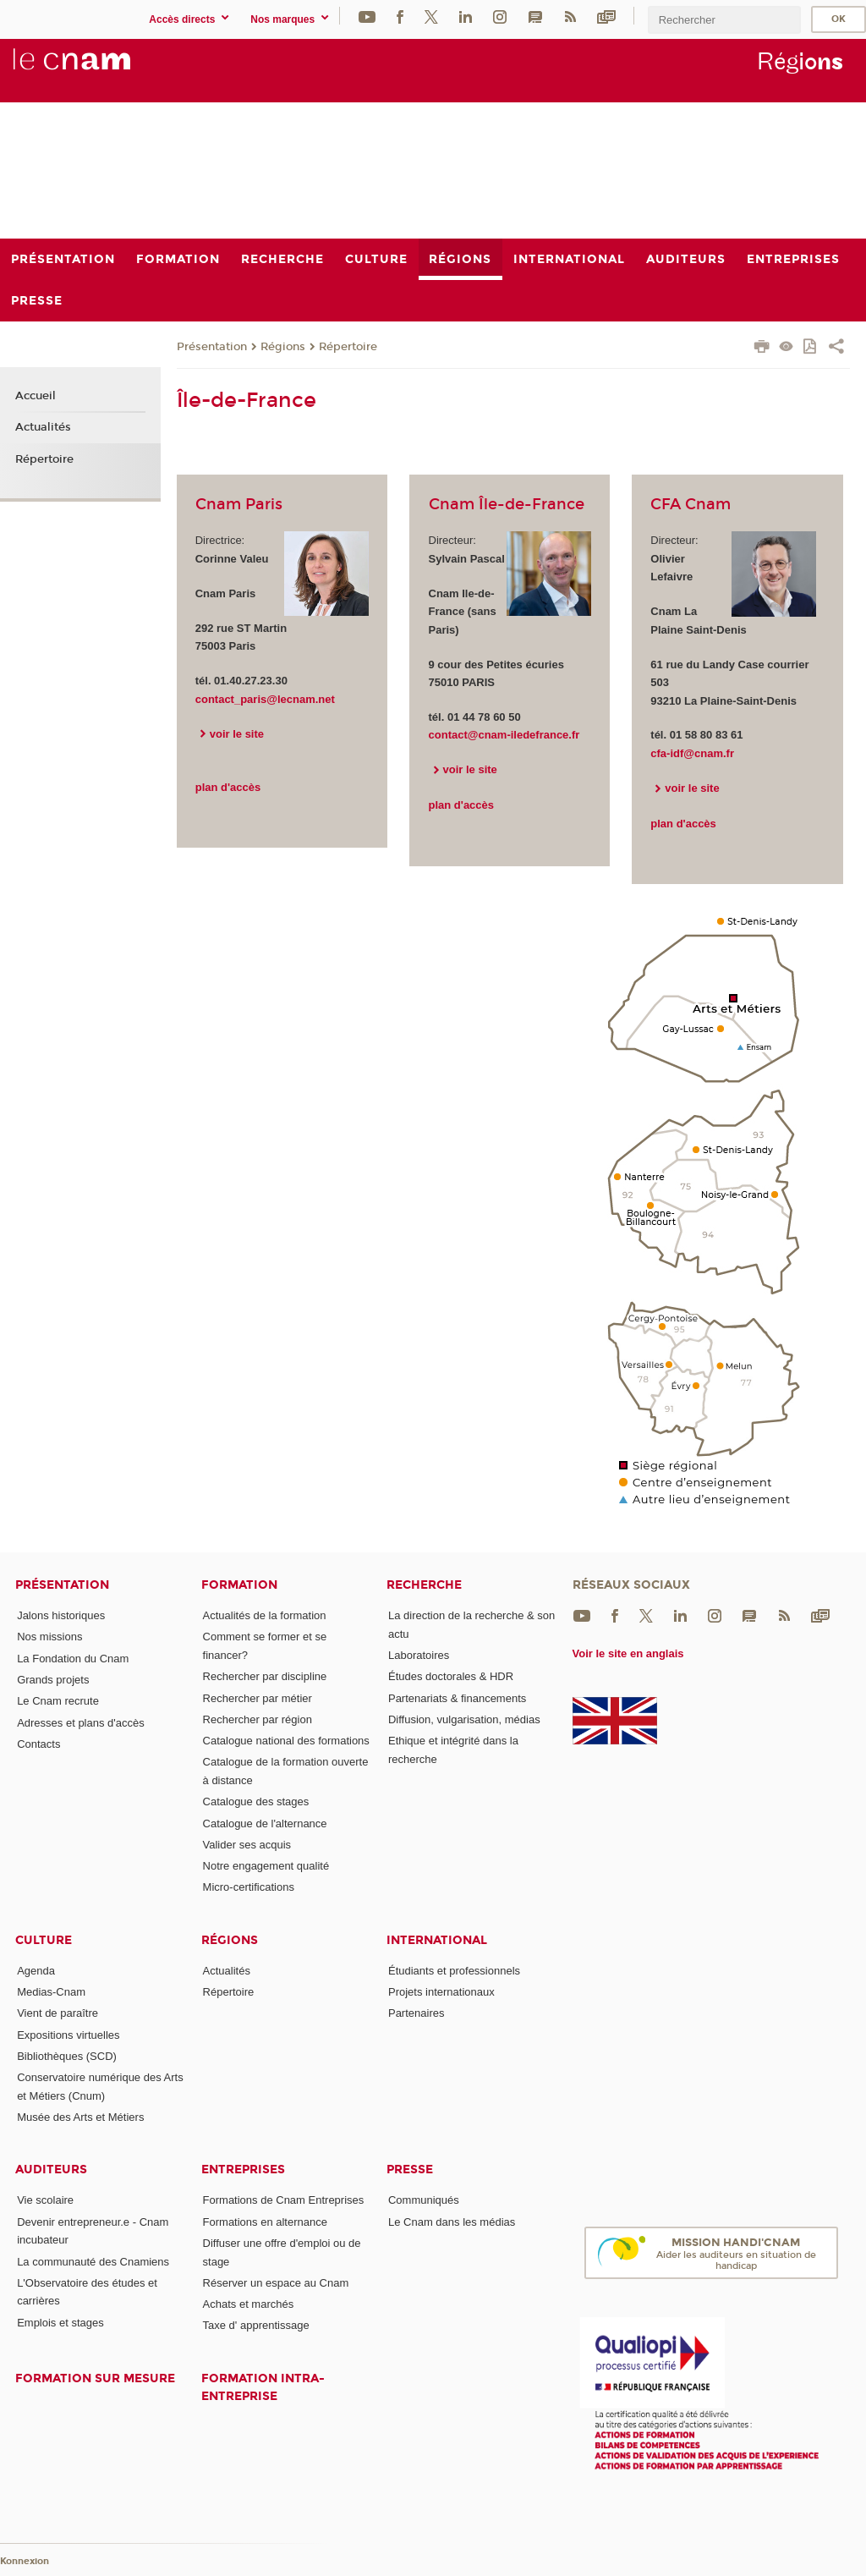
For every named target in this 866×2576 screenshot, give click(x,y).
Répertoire (348, 347)
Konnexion (24, 2561)
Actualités (43, 427)
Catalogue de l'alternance (265, 1823)
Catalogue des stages (256, 1801)
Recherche (424, 1585)
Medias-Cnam (51, 1992)
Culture (43, 1940)
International (436, 1940)
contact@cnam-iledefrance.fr (504, 734)
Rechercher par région (257, 1719)
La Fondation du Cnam (73, 1658)
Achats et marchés (248, 2304)
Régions (282, 347)
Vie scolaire (45, 2200)
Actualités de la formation (264, 1615)
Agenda (36, 1970)
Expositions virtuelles (68, 2035)
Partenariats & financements (457, 1698)
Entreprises (243, 2169)
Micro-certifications (248, 1887)
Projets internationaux (441, 1992)
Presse (409, 2169)
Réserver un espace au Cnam (276, 2283)
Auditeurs (51, 2169)
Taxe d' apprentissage (256, 2325)
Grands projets (53, 1679)
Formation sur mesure (95, 2378)
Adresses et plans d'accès (81, 1722)
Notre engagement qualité (266, 1865)
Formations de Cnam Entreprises (283, 2200)
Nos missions (49, 1636)
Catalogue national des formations (286, 1740)
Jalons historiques (61, 1615)
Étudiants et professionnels (454, 1970)
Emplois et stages (60, 2322)
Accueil (35, 396)
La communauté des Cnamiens (93, 2261)
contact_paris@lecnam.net (265, 699)
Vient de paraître (57, 2013)
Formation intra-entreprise (263, 2387)
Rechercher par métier (257, 1698)
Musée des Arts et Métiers (80, 2117)
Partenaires (416, 2013)
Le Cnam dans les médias (451, 2222)
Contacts (38, 1744)
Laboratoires (418, 1655)
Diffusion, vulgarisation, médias (464, 1719)
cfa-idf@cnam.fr (692, 753)
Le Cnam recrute (58, 1700)
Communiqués (423, 2200)
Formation (239, 1585)
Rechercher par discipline (265, 1676)
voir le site (237, 734)
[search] (724, 20)
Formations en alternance (265, 2222)
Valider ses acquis (247, 1844)
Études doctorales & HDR (450, 1676)
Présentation (212, 347)
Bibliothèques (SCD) (67, 2056)
